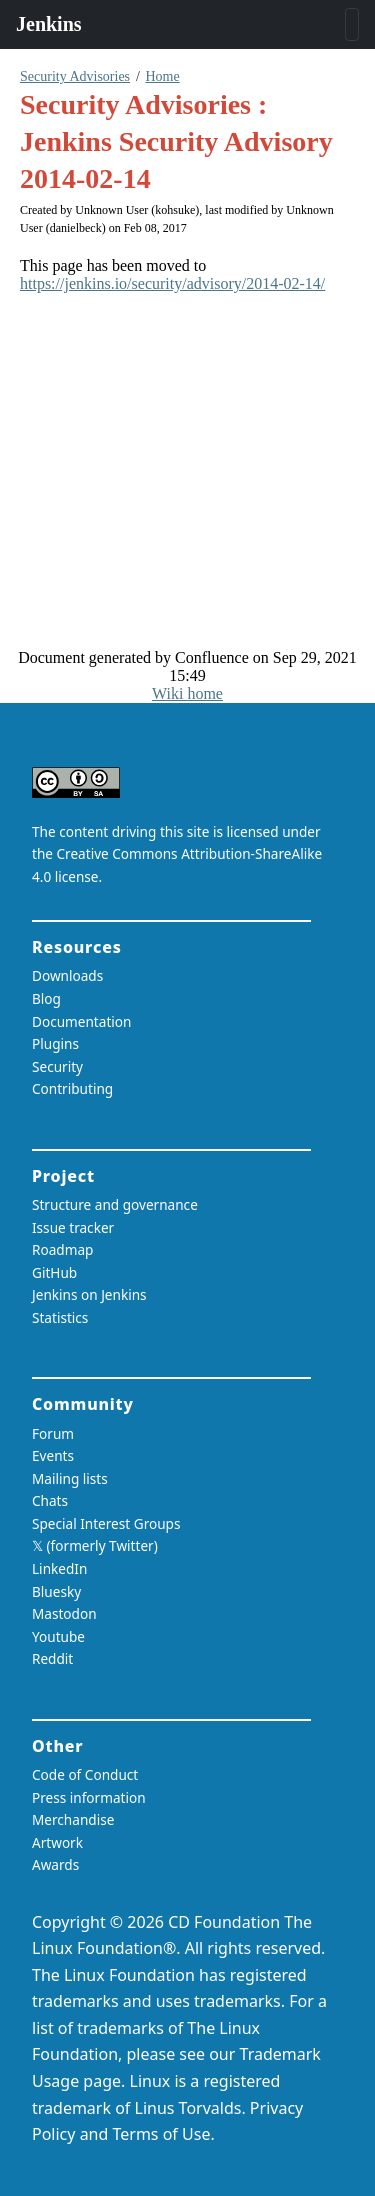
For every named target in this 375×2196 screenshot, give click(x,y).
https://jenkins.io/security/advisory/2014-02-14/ (172, 283)
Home (162, 76)
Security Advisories (75, 76)
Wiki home (187, 693)
